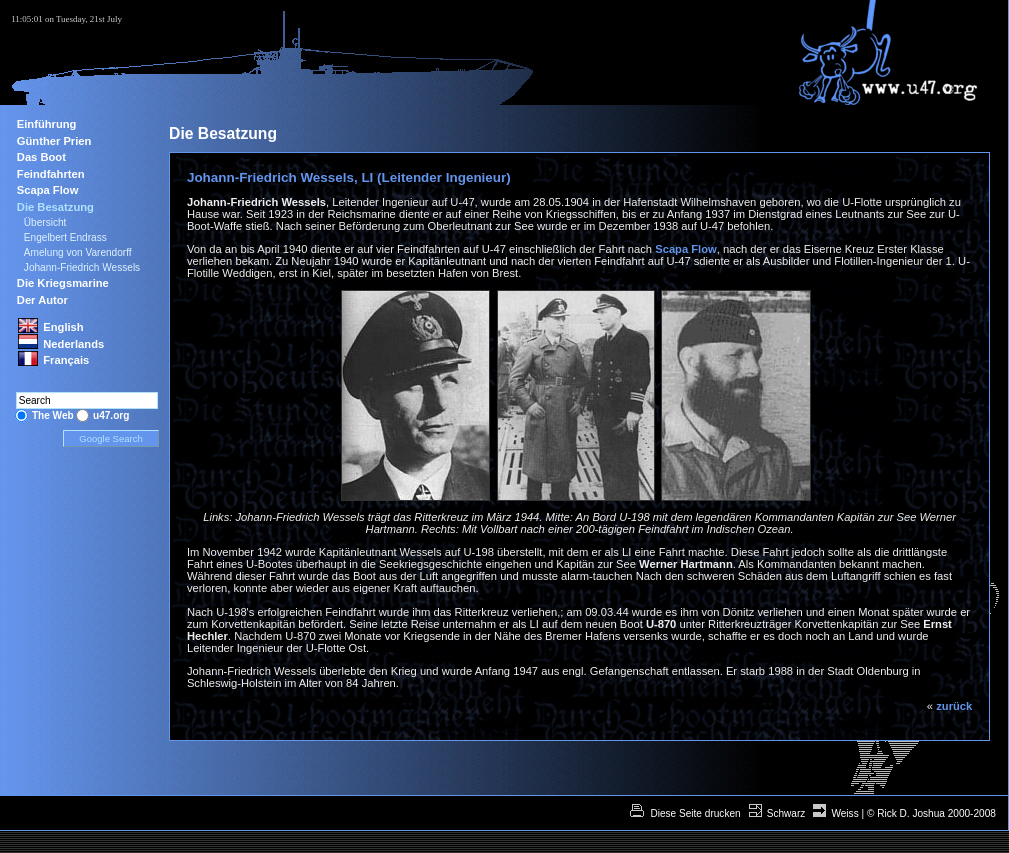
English (63, 327)
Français (66, 360)
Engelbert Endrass (65, 237)
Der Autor (42, 300)
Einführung (47, 124)
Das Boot (41, 157)
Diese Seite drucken (694, 813)
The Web (53, 415)
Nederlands (73, 344)
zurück (954, 706)
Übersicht (45, 222)
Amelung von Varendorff (78, 252)
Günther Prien (54, 141)
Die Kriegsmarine (63, 283)
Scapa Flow (686, 249)
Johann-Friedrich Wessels (82, 267)
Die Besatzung (55, 207)
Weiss (844, 813)
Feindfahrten (51, 174)
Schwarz (786, 813)
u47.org (111, 415)
